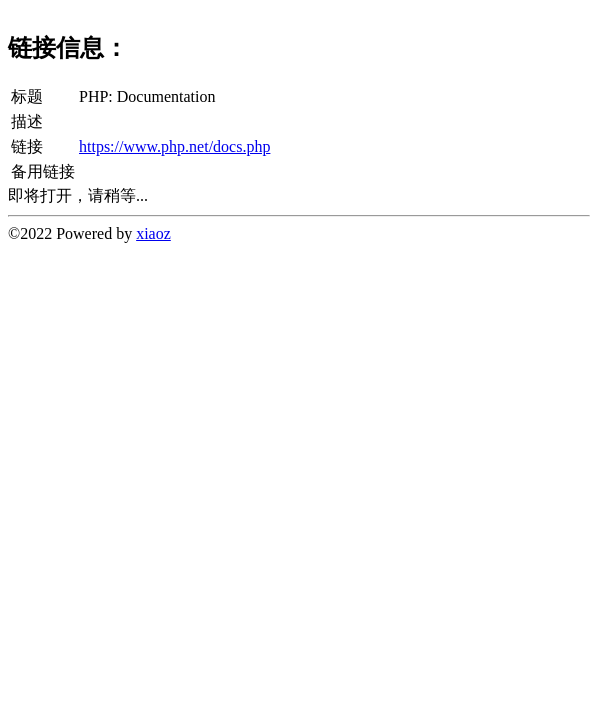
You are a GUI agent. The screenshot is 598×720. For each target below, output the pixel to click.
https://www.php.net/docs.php (174, 146)
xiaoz (153, 233)
